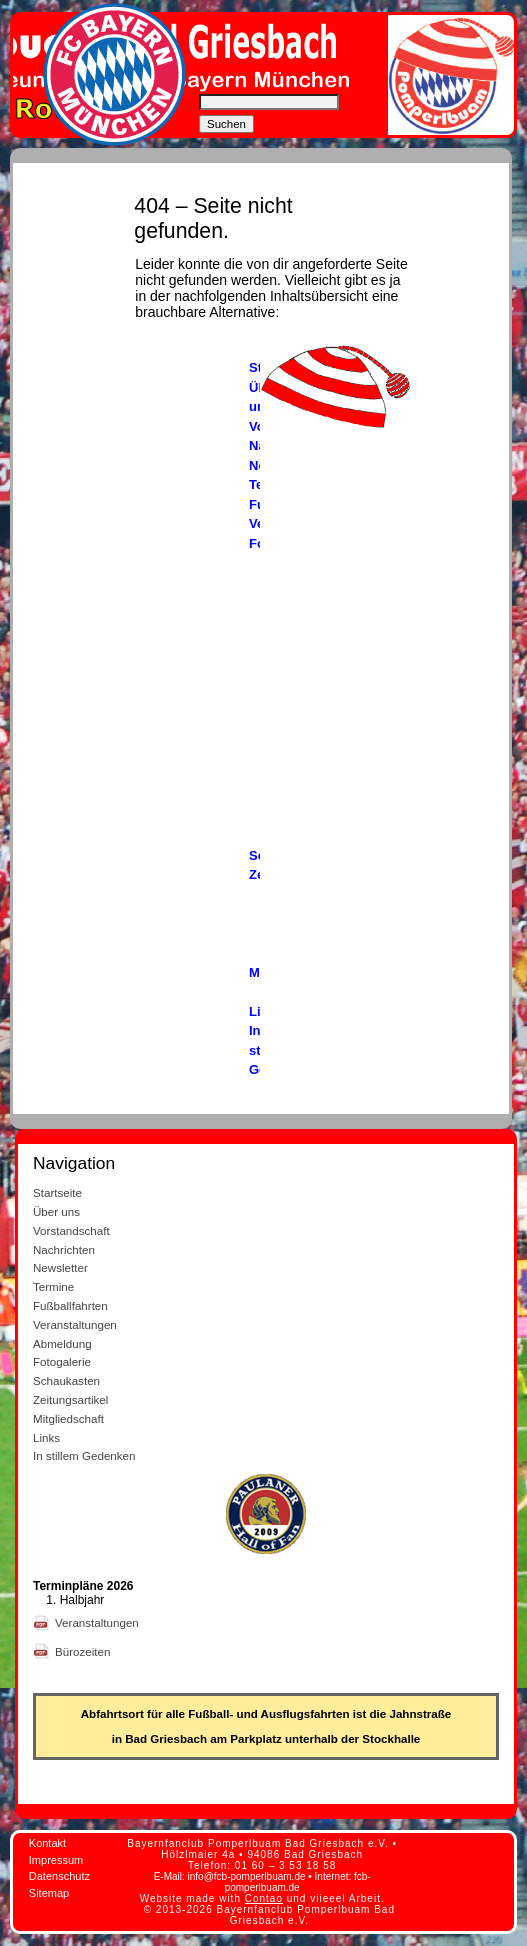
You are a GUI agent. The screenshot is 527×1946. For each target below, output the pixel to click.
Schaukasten (66, 1380)
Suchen (226, 124)
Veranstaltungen (75, 1324)
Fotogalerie (62, 1361)
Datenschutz (59, 1876)
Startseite (57, 1192)
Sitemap (49, 1893)
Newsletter (60, 1267)
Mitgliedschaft (68, 1418)
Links (46, 1437)
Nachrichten (64, 1249)
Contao (264, 1898)
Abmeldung (62, 1343)
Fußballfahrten (70, 1305)
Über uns (56, 1211)
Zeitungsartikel (70, 1399)
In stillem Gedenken (84, 1455)
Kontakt (47, 1843)
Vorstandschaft (71, 1230)
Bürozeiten (84, 1651)
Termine (53, 1286)
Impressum (56, 1860)
